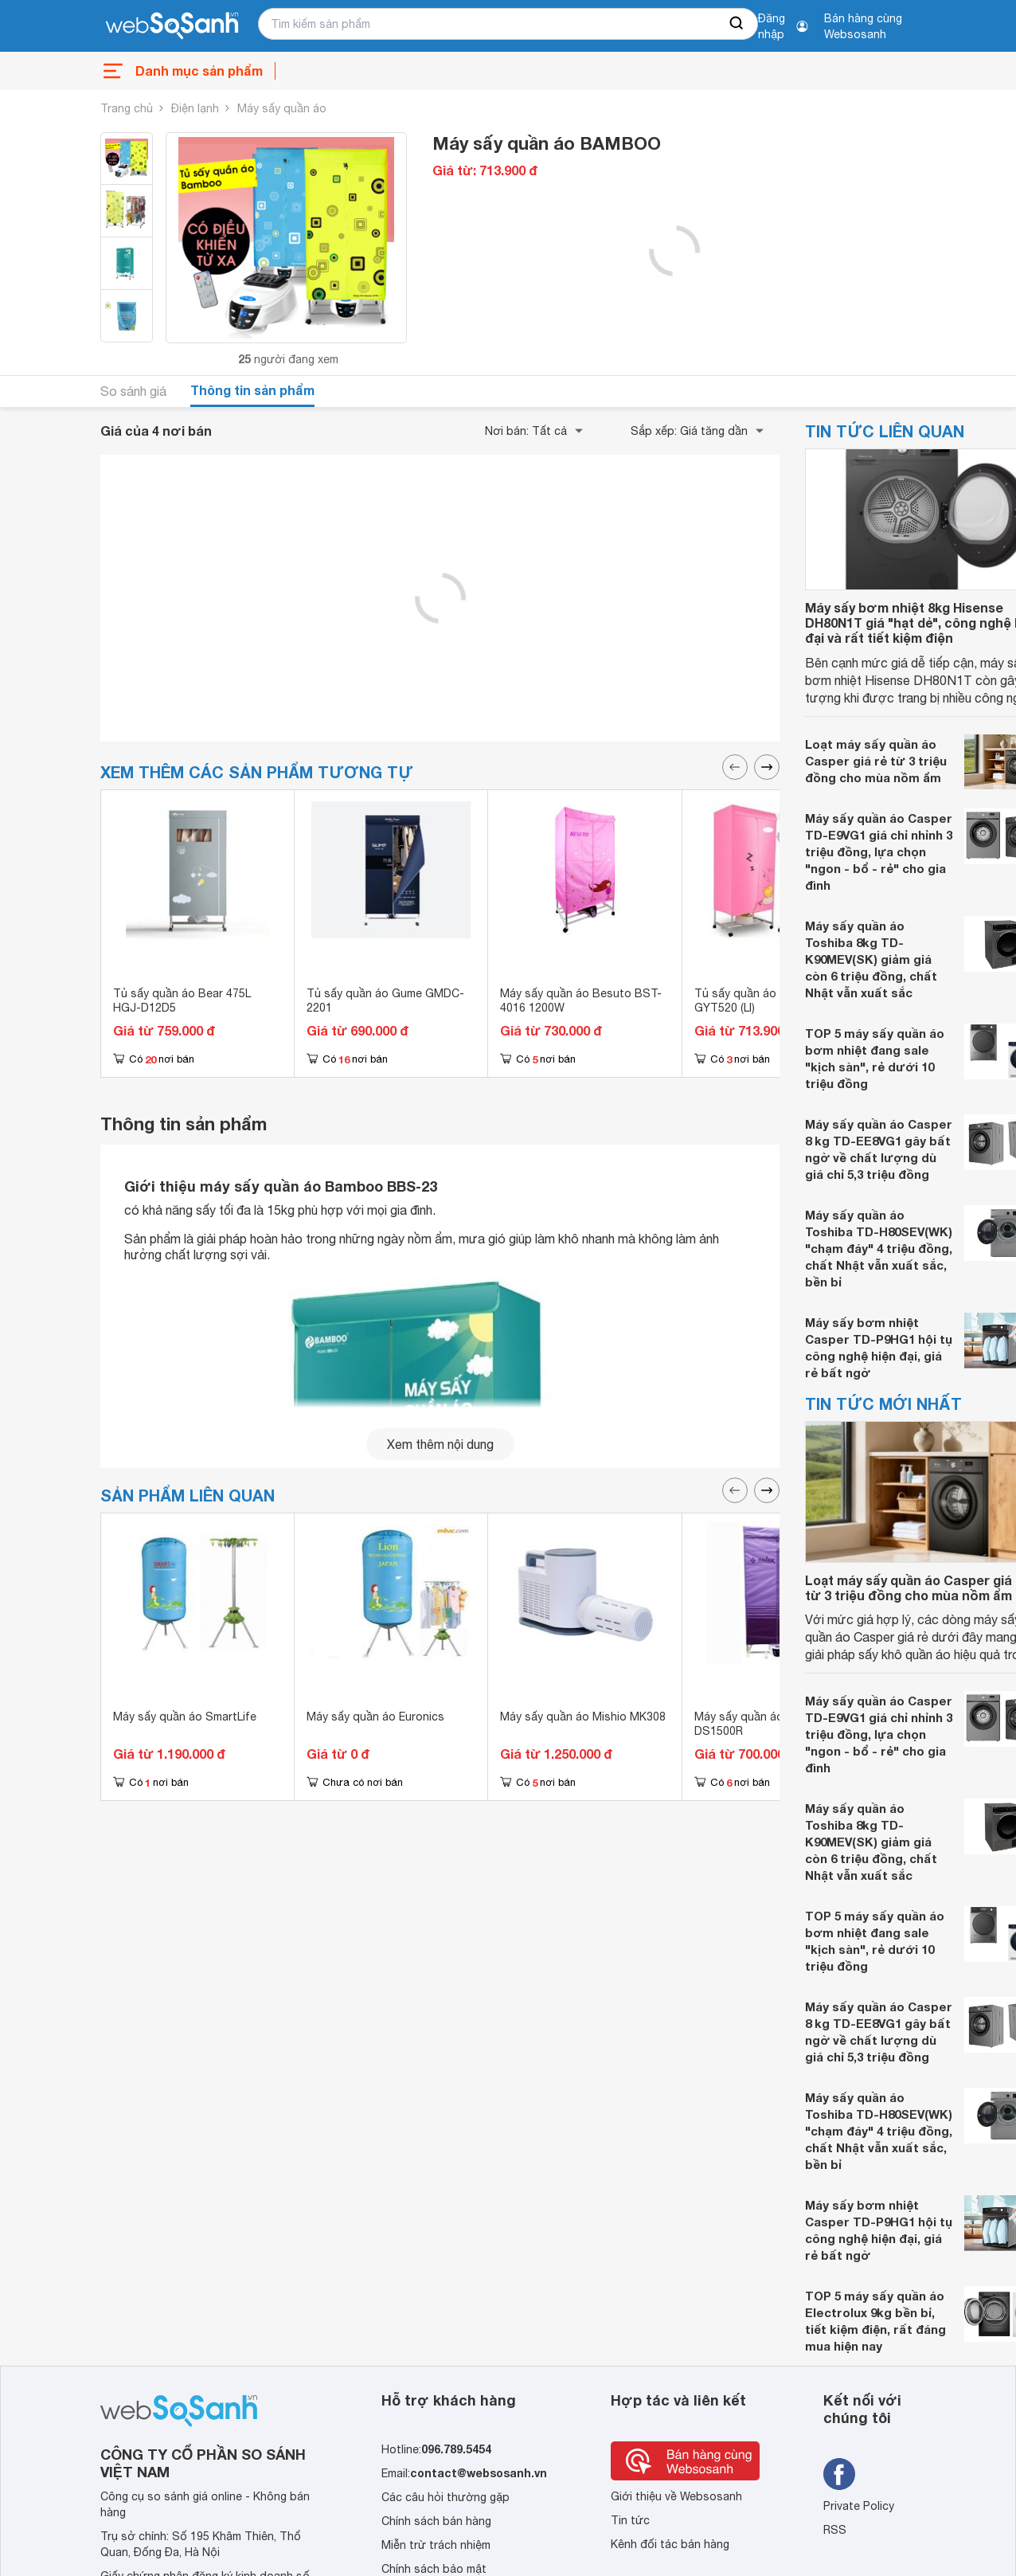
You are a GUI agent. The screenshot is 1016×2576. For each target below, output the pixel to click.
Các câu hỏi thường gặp (445, 2497)
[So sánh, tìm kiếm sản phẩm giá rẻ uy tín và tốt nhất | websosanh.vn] (172, 26)
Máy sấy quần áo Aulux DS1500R (754, 1723)
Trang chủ (126, 108)
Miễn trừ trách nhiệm (435, 2545)
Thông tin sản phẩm (252, 389)
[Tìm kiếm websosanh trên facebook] (839, 2474)
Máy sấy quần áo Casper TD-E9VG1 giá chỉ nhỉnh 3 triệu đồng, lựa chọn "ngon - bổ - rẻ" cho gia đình (878, 851)
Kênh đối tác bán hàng (670, 2544)
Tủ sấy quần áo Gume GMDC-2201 (385, 1000)
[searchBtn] (737, 24)
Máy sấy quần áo (281, 108)
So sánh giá (133, 391)
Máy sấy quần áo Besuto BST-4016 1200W (581, 1000)
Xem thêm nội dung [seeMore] (440, 1444)
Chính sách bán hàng (436, 2521)
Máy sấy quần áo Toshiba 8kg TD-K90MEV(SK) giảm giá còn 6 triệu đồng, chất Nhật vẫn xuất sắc (871, 959)
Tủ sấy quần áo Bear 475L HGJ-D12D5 (182, 1000)
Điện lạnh (195, 108)
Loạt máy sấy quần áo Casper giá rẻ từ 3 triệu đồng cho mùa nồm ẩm (876, 761)
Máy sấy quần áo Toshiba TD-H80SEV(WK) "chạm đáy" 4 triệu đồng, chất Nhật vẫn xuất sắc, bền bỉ (878, 1248)
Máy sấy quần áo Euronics (375, 1716)
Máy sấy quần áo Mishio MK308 (583, 1716)
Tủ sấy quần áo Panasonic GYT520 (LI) (764, 1000)
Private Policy (858, 2506)
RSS (834, 2529)
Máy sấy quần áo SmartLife (184, 1716)
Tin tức (630, 2520)
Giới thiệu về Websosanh (676, 2496)
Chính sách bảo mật (434, 2568)
